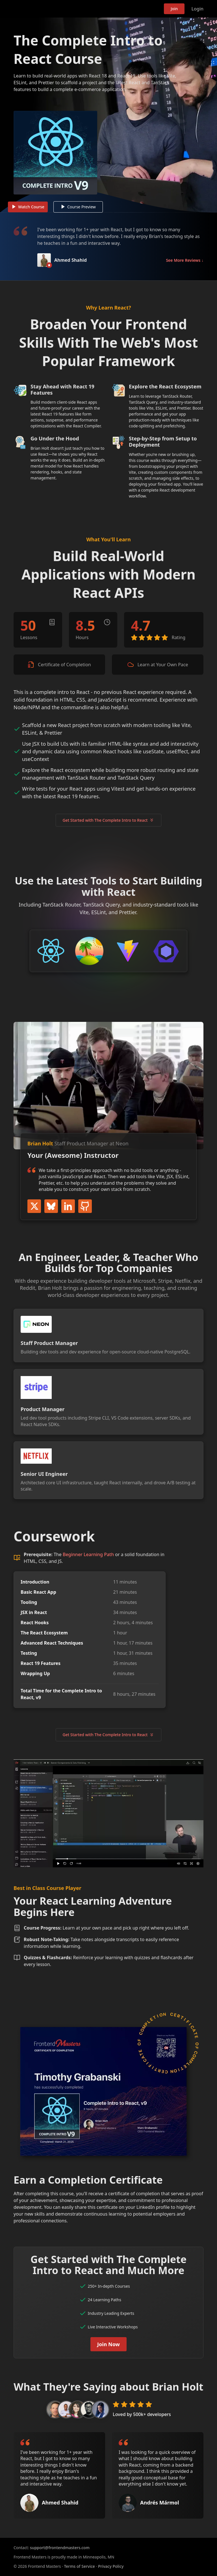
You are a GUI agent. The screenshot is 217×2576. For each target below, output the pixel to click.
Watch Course (28, 208)
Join (174, 8)
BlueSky (51, 1207)
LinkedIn (68, 1207)
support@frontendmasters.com (60, 2547)
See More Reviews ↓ (184, 261)
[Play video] (108, 116)
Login (197, 9)
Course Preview (78, 208)
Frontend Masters (42, 9)
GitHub (85, 1207)
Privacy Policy (110, 2566)
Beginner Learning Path (88, 1555)
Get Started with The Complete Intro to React (109, 821)
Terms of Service (79, 2566)
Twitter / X (34, 1207)
